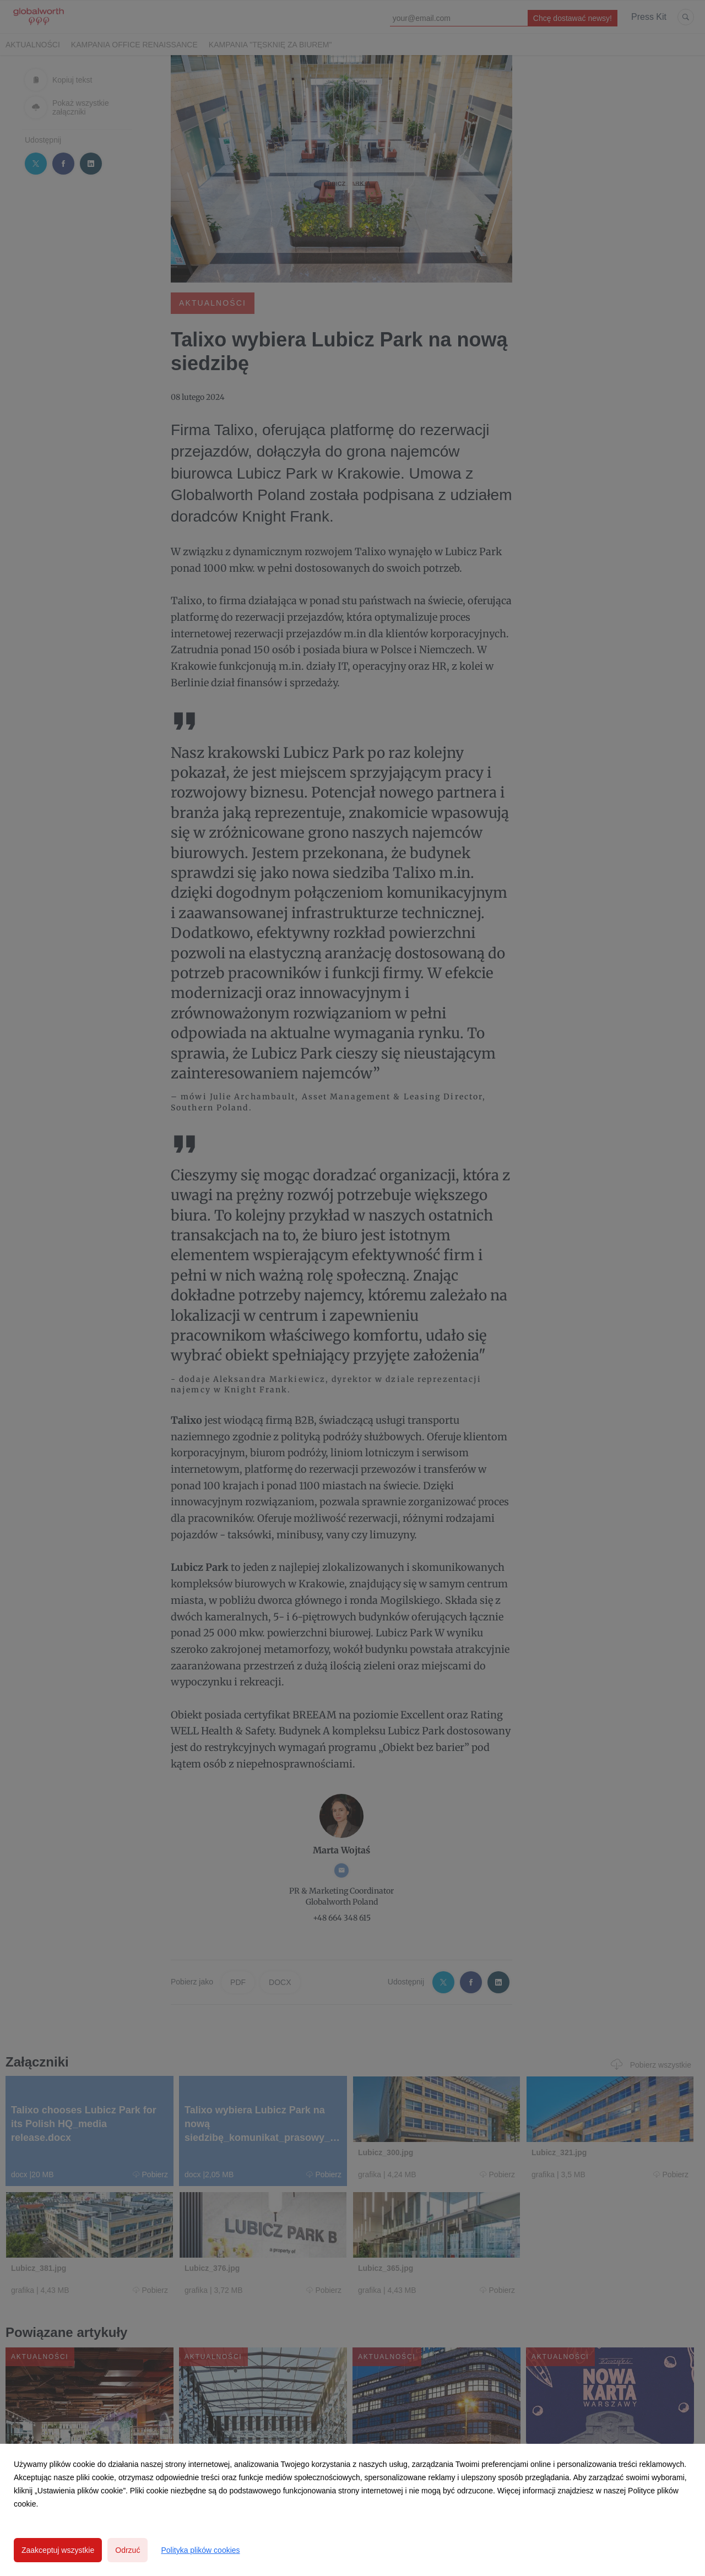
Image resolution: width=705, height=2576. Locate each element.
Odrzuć (127, 2550)
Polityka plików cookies (200, 2550)
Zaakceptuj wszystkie (57, 2550)
